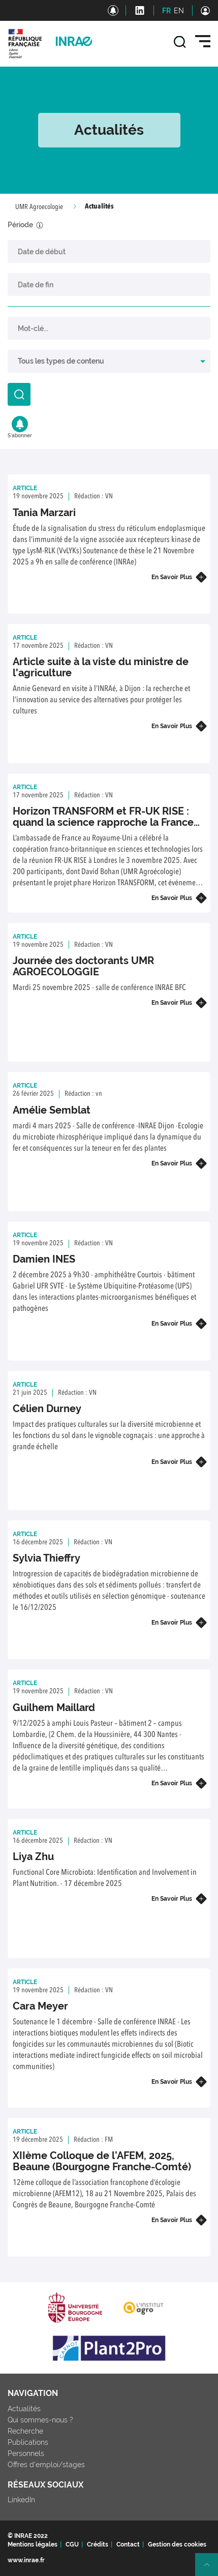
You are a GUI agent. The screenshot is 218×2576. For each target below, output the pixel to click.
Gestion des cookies (177, 2544)
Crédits (97, 2544)
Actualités (24, 2409)
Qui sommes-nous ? (40, 2420)
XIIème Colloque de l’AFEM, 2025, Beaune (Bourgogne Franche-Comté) (102, 2161)
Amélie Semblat (51, 1110)
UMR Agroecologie (39, 207)
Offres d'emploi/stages (46, 2465)
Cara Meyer (40, 2006)
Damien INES (44, 1259)
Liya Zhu (33, 1856)
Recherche (25, 2431)
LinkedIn (21, 2500)
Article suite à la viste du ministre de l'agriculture (101, 667)
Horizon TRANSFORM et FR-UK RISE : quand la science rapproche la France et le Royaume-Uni (103, 822)
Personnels (26, 2453)
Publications (28, 2442)
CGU (72, 2544)
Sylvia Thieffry (46, 1558)
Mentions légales (32, 2544)
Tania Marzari (44, 512)
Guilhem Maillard (54, 1707)
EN (179, 11)
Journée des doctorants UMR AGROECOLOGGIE (83, 966)
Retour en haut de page (211, 2569)
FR (166, 11)
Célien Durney (47, 1408)
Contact (128, 2544)
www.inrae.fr (26, 2560)
